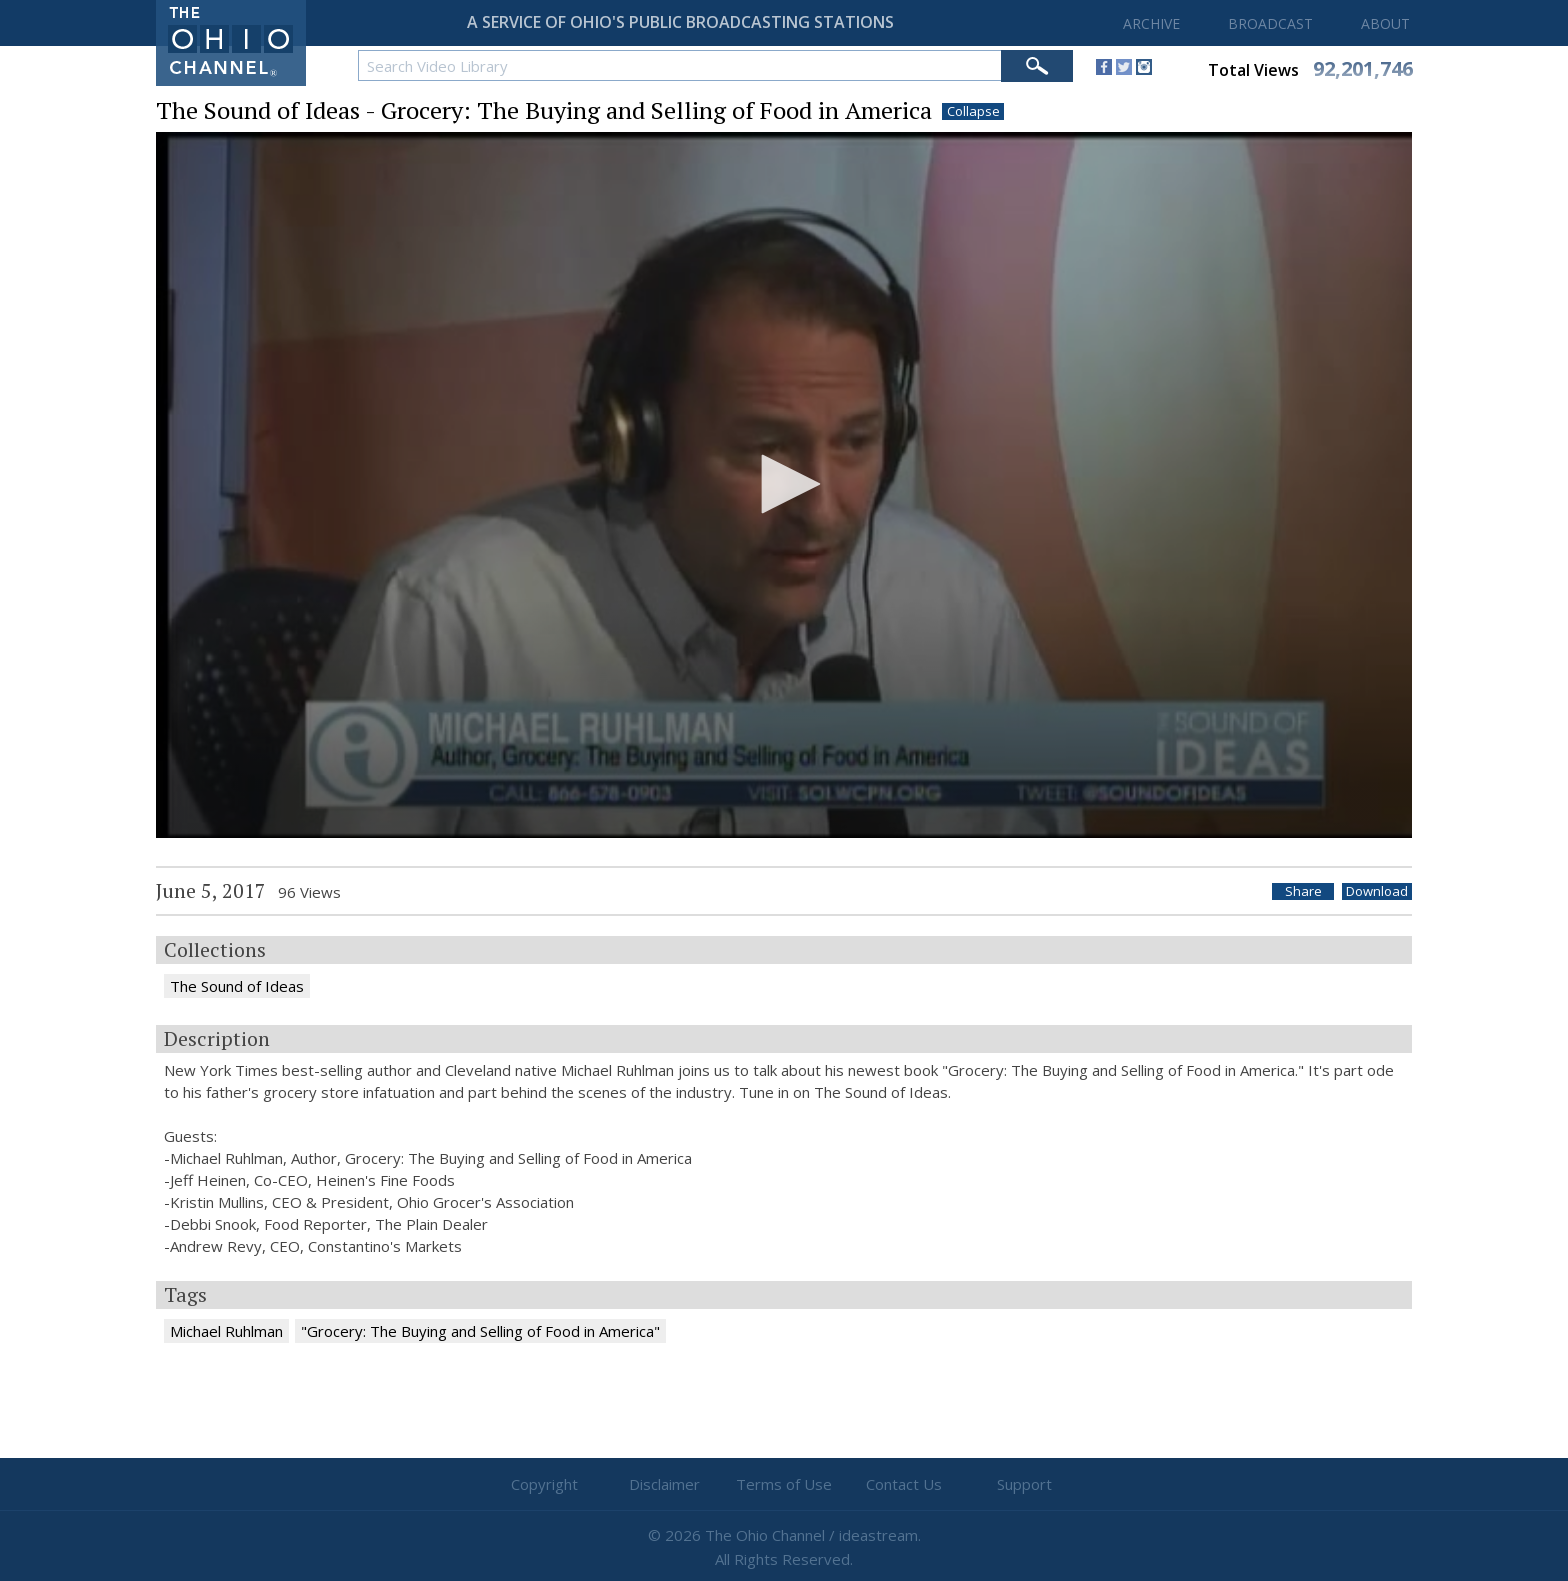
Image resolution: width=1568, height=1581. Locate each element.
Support (1024, 1484)
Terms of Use (784, 1484)
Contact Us (904, 1484)
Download (1377, 891)
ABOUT (1385, 23)
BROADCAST (1270, 23)
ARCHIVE (1151, 23)
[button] (784, 484)
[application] (784, 485)
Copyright (544, 1484)
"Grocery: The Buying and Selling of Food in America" (480, 1331)
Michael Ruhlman (226, 1331)
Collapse (973, 111)
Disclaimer (664, 1484)
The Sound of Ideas (237, 986)
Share (1303, 891)
